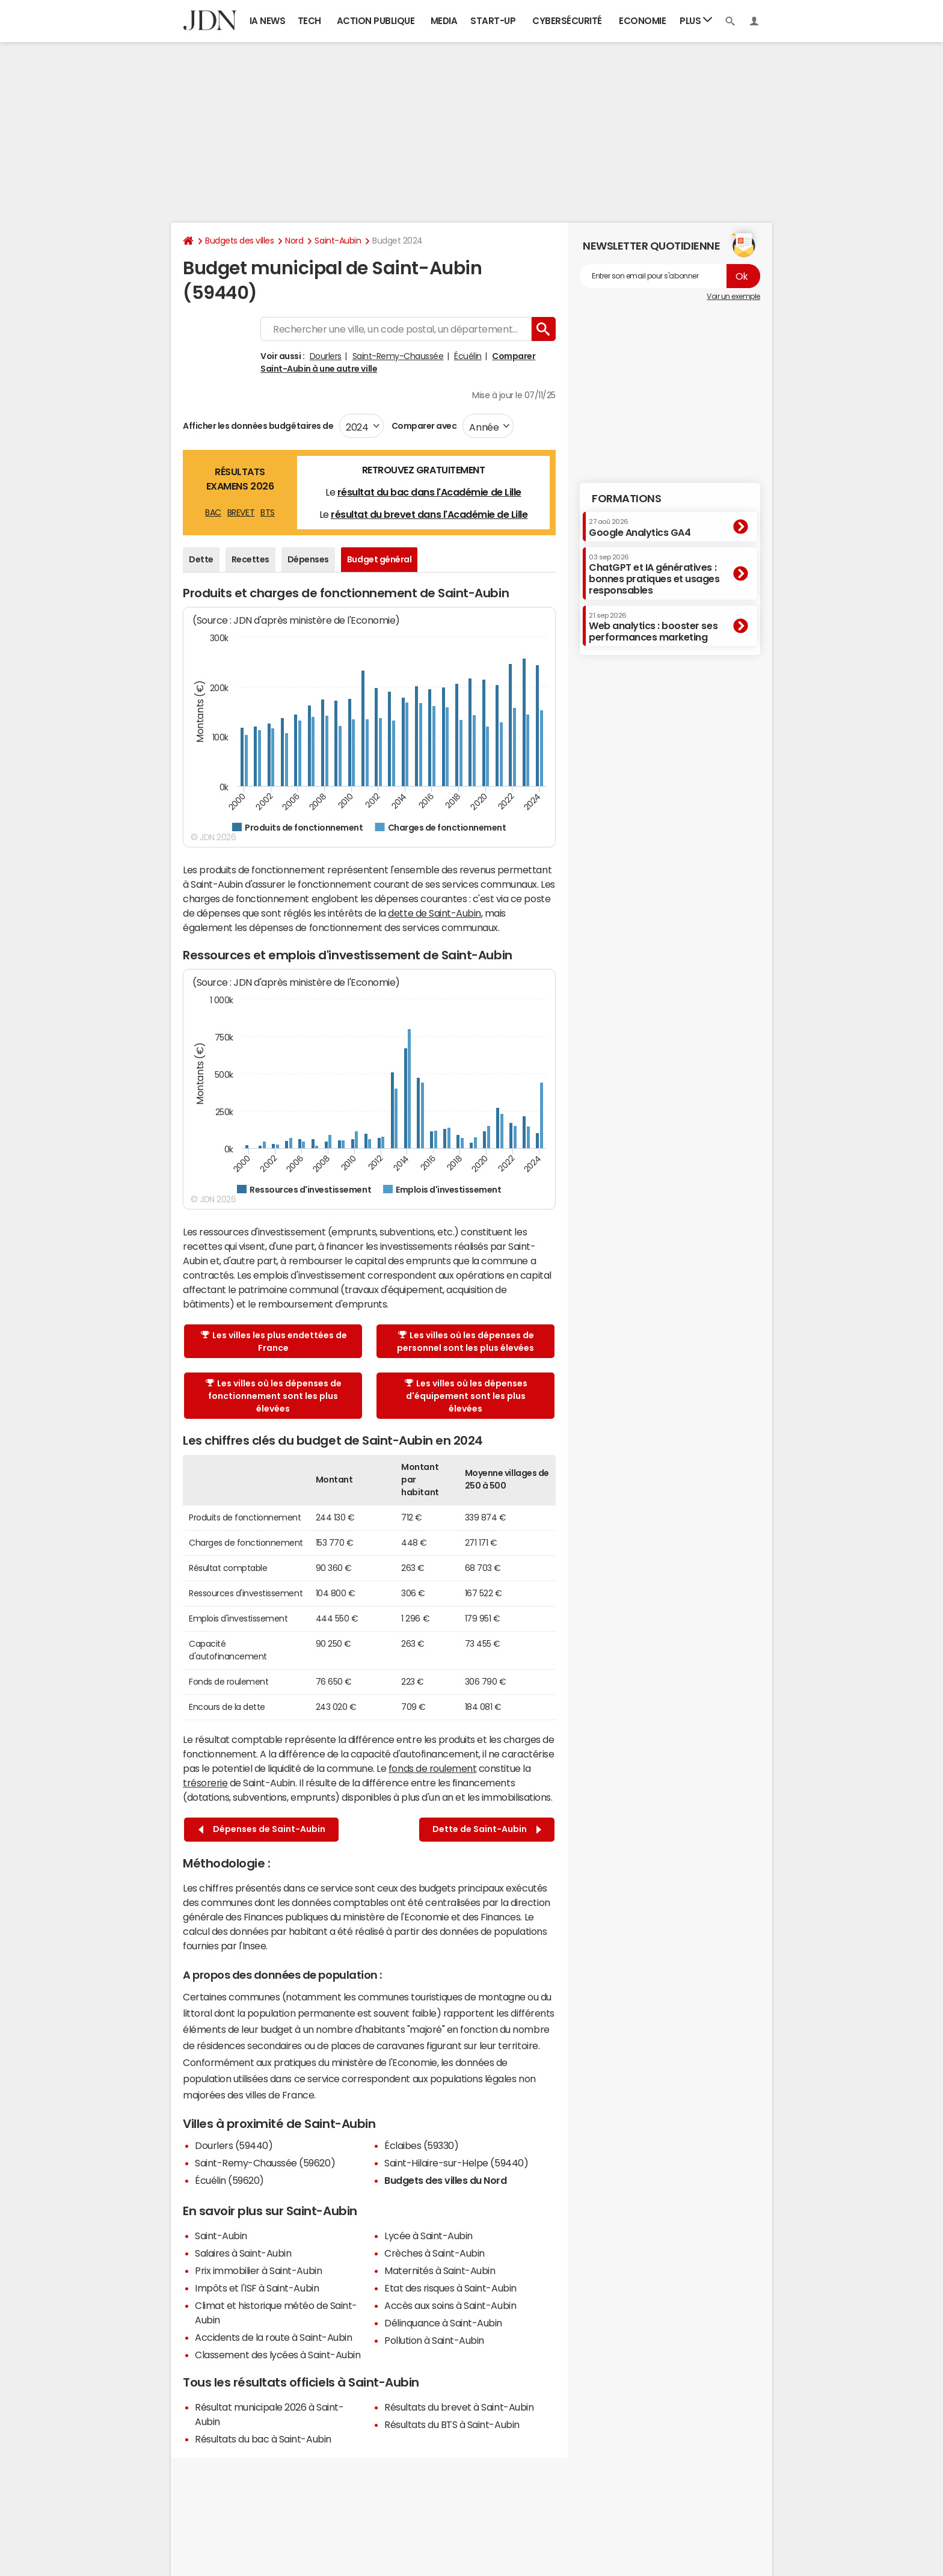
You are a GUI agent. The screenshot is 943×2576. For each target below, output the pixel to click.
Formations (626, 498)
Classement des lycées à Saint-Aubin (277, 2354)
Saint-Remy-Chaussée (398, 356)
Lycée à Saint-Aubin (428, 2235)
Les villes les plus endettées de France (274, 1341)
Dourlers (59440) (233, 2145)
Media (444, 20)
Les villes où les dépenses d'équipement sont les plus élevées (466, 1396)
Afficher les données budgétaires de (258, 426)
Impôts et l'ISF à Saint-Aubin (257, 2288)
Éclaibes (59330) (421, 2145)
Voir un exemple (733, 296)
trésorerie (205, 1783)
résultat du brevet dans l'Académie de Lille (429, 514)
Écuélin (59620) (229, 2180)
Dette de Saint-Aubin (486, 1829)
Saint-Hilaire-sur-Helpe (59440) (456, 2163)
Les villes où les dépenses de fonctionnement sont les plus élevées (274, 1396)
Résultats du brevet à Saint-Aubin (458, 2407)
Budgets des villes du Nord (445, 2180)
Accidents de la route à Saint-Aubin (273, 2337)
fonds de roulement (432, 1768)
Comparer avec (423, 426)
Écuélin (468, 356)
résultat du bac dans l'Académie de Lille (429, 492)
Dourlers (326, 356)
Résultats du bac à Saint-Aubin (263, 2439)
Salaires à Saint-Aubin (243, 2253)
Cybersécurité (567, 20)
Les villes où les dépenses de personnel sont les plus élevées (465, 1341)
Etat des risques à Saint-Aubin (450, 2288)
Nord (294, 240)
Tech (309, 20)
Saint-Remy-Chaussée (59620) (265, 2163)
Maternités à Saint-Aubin (439, 2270)
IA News (268, 20)
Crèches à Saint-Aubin (434, 2253)
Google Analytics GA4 (639, 527)
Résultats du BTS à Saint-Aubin (452, 2424)
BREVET (240, 512)
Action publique (376, 20)
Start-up (492, 20)
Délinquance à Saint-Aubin (443, 2323)
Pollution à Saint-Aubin (434, 2340)
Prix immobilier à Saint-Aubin (258, 2270)
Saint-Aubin (338, 240)
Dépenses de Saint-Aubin (261, 1829)
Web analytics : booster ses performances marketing (653, 627)
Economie (642, 20)
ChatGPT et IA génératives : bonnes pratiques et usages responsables (654, 574)
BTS (267, 512)
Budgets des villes (239, 240)
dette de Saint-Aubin (434, 913)
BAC (213, 512)
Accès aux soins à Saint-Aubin (450, 2305)
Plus (696, 20)
